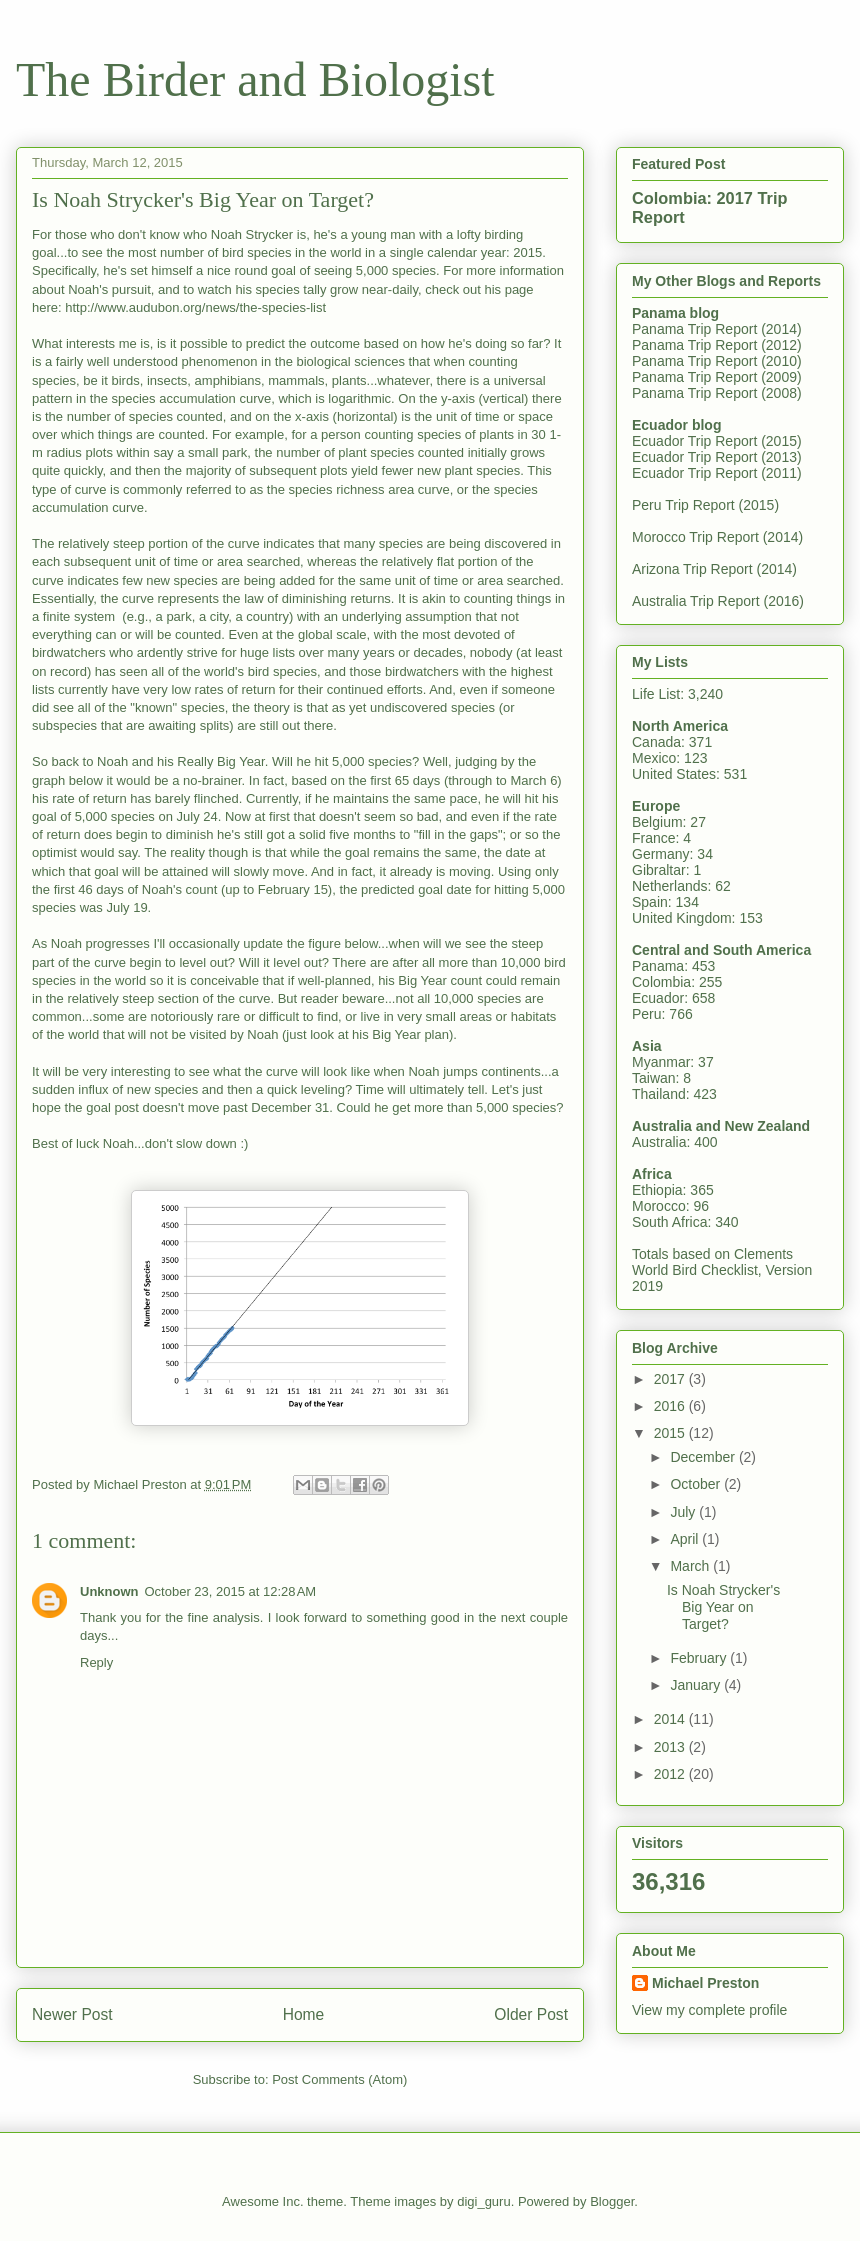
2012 (671, 1774)
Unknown (109, 1591)
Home (304, 2014)
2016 (671, 1406)
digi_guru (484, 2201)
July (684, 1512)
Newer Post (72, 2014)
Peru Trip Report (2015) (705, 505)
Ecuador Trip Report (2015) (717, 441)
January (697, 1685)
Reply (96, 1662)
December (704, 1457)
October (697, 1484)
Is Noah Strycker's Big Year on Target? (723, 1607)
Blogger (612, 2201)
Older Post (531, 2014)
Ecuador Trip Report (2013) (717, 457)
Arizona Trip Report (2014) (714, 569)
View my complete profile (709, 2010)
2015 (671, 1433)
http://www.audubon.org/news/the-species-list (195, 307)
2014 (671, 1719)
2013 (671, 1747)
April (686, 1539)
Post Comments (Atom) (339, 2079)
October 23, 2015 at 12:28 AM (231, 1591)
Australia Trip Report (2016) (718, 601)
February (700, 1658)
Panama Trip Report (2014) (717, 329)
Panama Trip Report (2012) (717, 345)
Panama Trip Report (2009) (717, 377)
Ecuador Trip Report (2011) (717, 473)
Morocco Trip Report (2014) (717, 537)
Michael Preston (705, 1983)
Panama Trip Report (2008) (717, 393)
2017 (671, 1379)
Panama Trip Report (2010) (717, 361)
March (691, 1566)
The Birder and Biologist (255, 79)
